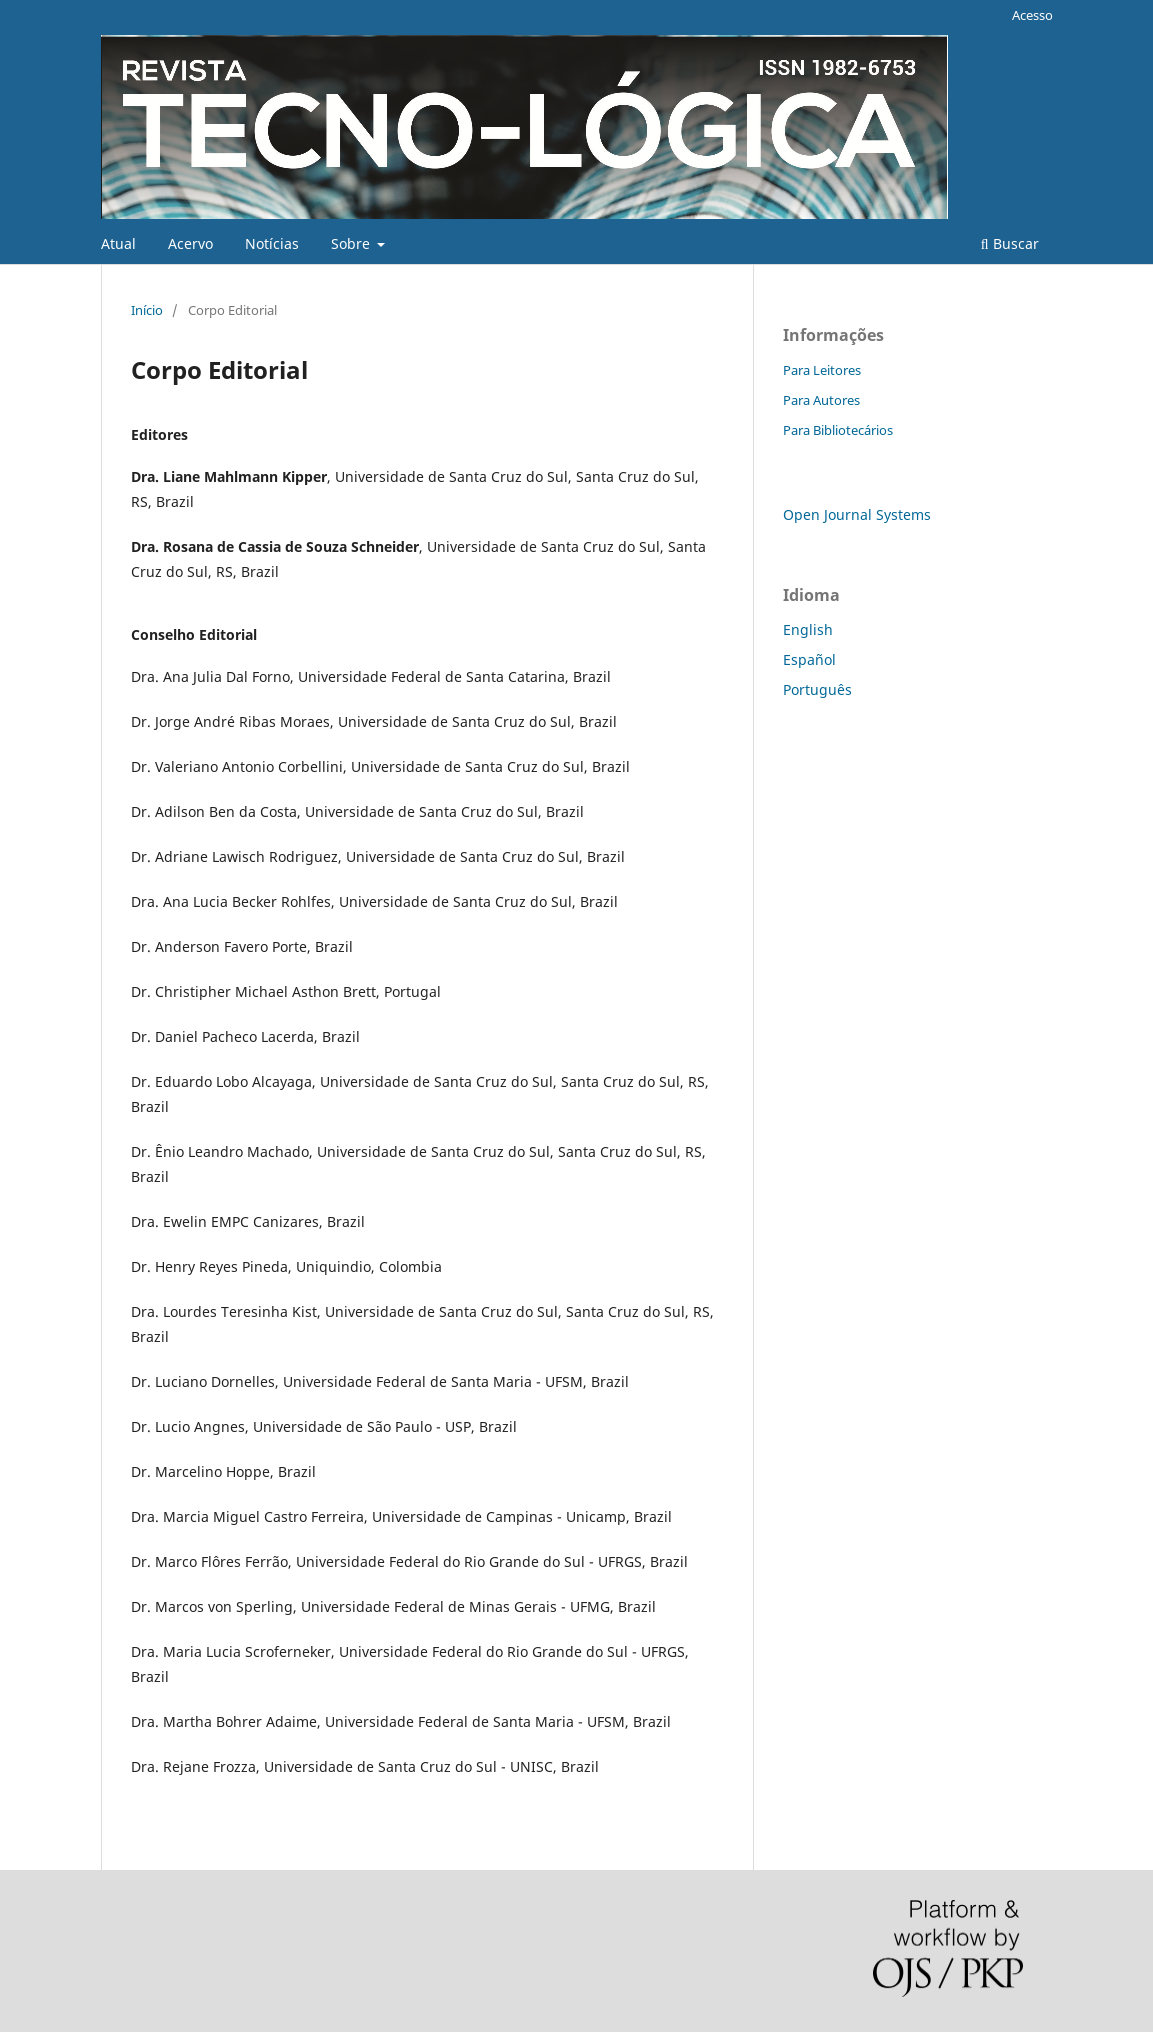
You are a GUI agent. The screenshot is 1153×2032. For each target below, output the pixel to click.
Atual (118, 243)
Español (809, 659)
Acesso (1032, 15)
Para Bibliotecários (838, 430)
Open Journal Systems (857, 514)
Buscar (1010, 243)
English (808, 629)
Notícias (272, 243)
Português (817, 689)
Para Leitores (822, 370)
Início (147, 310)
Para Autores (821, 400)
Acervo (190, 243)
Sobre (352, 243)
